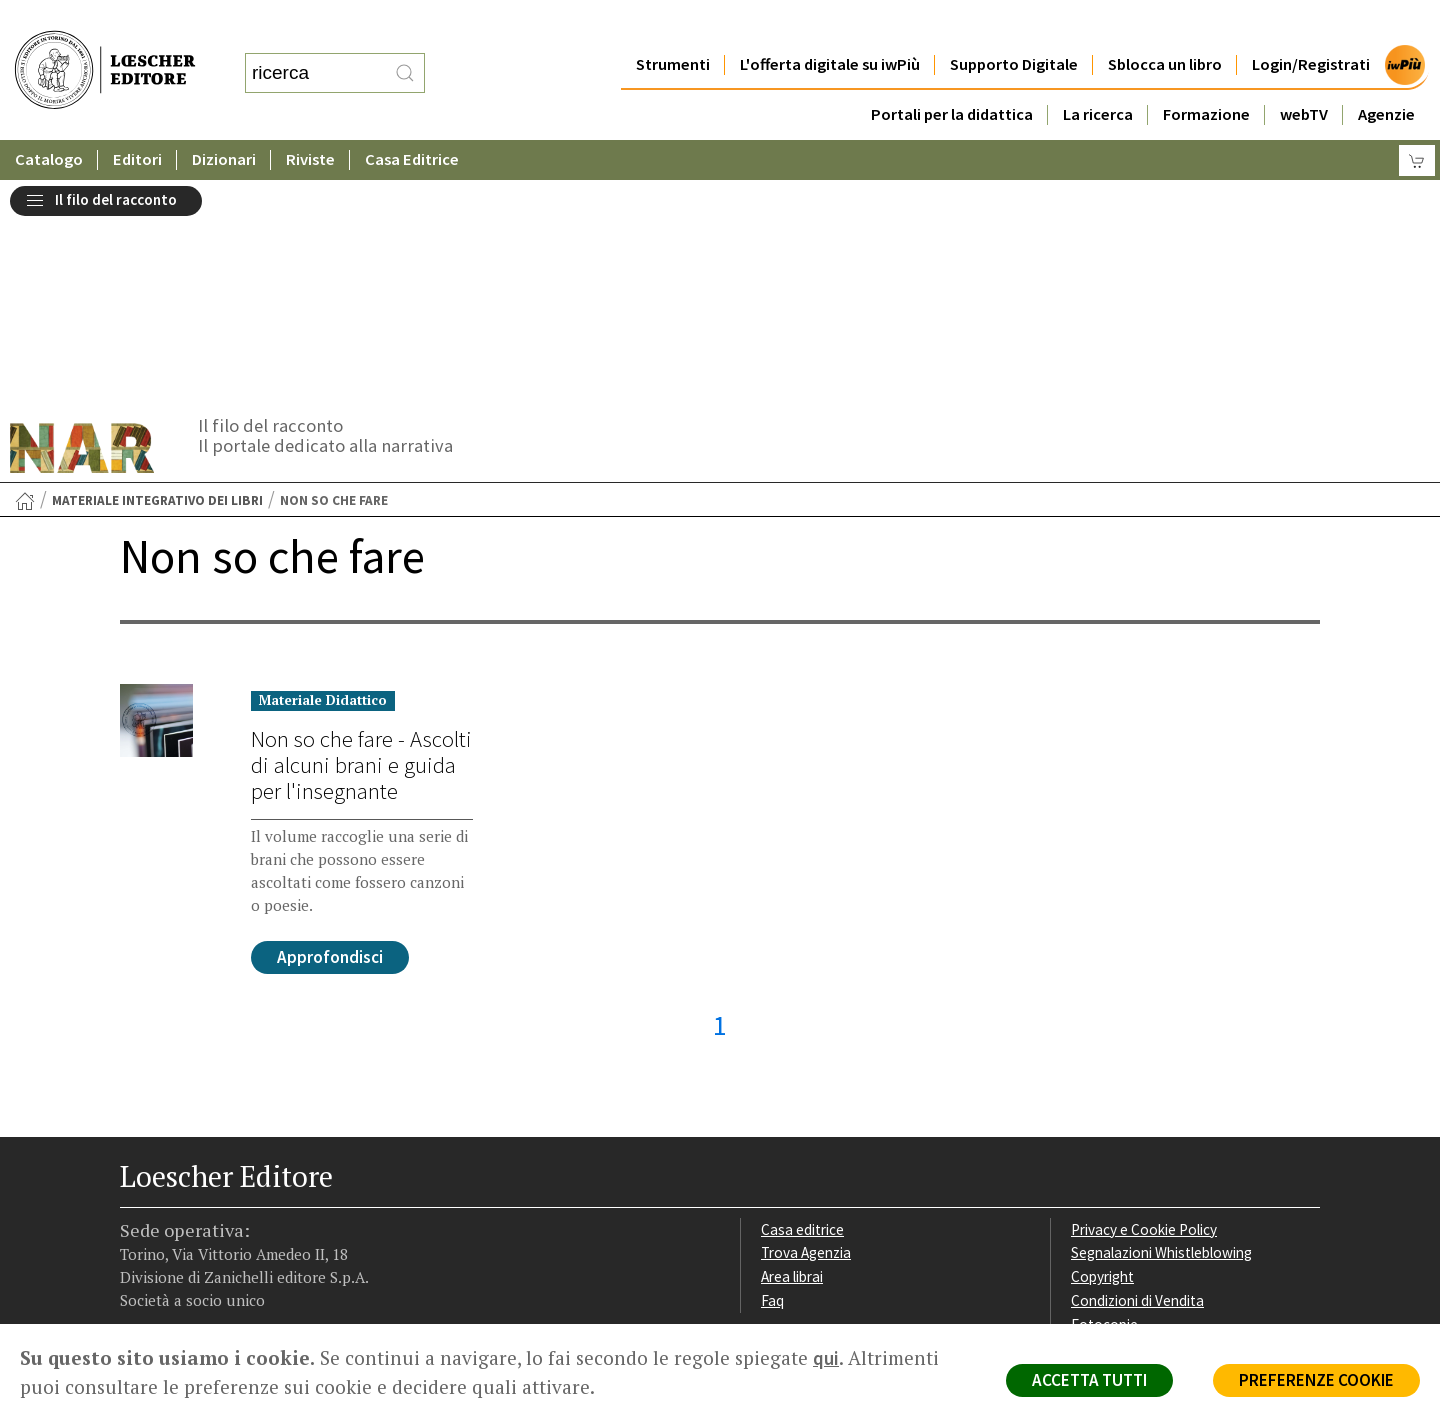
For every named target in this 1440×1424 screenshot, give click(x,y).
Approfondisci (330, 737)
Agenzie (1386, 74)
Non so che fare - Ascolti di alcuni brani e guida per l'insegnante (361, 545)
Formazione (1206, 74)
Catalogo (49, 119)
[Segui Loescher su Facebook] (137, 1198)
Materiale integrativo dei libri (157, 280)
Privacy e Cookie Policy (1144, 1009)
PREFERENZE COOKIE (1316, 1380)
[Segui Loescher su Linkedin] (207, 1198)
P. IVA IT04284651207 (188, 1278)
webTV (1304, 74)
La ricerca (1098, 74)
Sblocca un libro (1165, 24)
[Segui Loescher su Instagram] (172, 1198)
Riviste (311, 119)
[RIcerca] (405, 53)
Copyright (1102, 1056)
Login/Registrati (1311, 24)
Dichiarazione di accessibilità (1162, 1128)
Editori (138, 119)
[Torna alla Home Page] (25, 281)
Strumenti (672, 24)
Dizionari (225, 119)
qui (826, 1358)
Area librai (792, 1056)
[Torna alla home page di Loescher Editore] (105, 50)
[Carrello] (1417, 120)
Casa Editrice (413, 119)
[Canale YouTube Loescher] (242, 1198)
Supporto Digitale (1014, 24)
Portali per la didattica (951, 74)
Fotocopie (1104, 1104)
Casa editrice (802, 1009)
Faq (772, 1080)
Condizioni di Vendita (1137, 1080)
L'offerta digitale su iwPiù (829, 24)
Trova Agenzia (806, 1032)
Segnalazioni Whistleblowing (1161, 1032)
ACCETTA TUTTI (1089, 1380)
